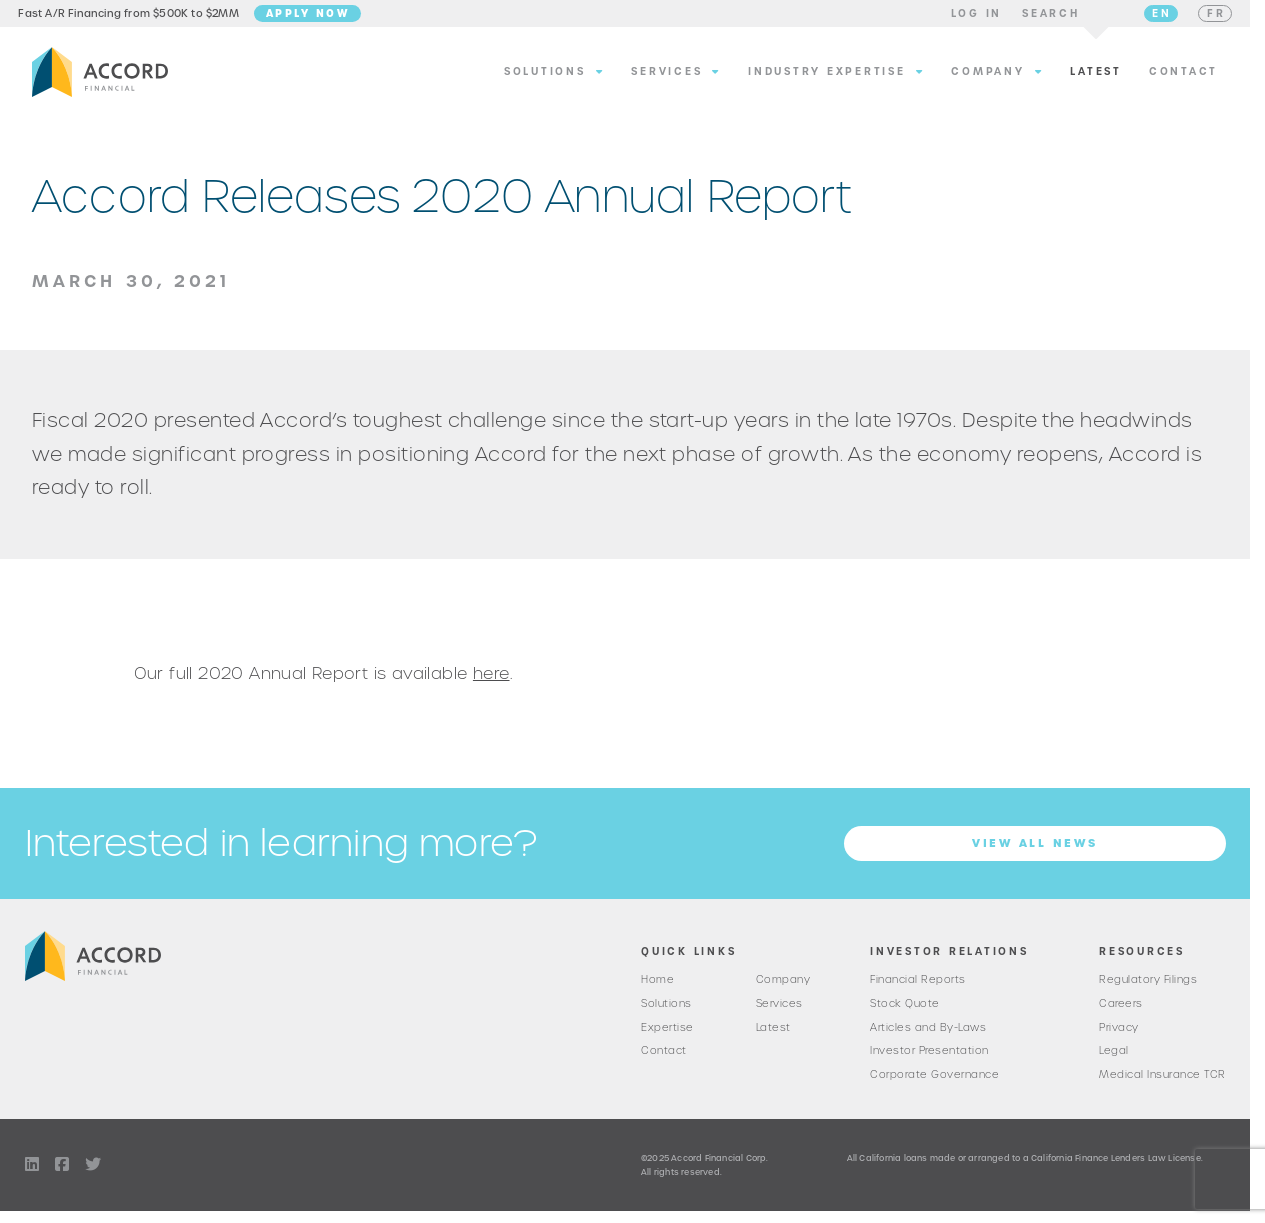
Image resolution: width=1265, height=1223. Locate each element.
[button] (963, 18)
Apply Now (321, 17)
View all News (1035, 852)
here (491, 682)
